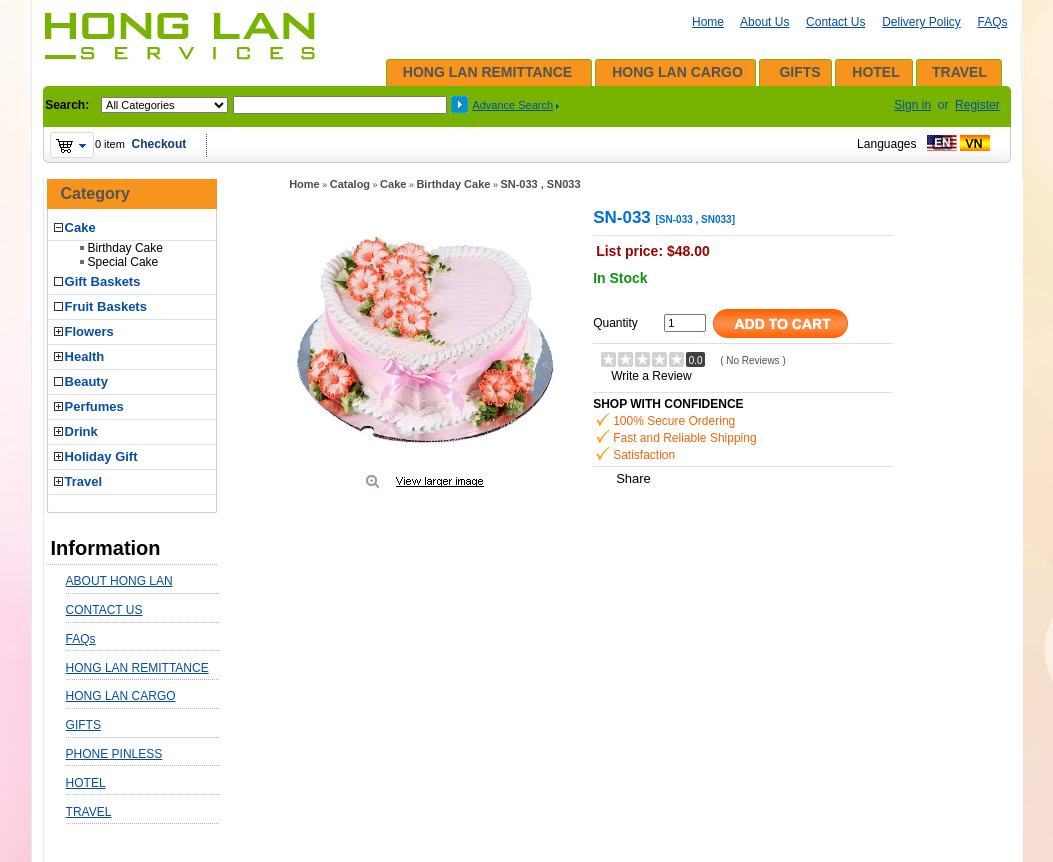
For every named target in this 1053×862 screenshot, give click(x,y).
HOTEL (875, 72)
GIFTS (799, 72)
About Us (764, 22)
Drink (81, 431)
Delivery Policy (921, 22)
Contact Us (835, 22)
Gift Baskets (103, 281)
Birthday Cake (125, 248)
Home (708, 22)
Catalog (350, 184)
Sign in (912, 105)
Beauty (86, 381)
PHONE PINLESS (114, 754)
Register (977, 105)
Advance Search (512, 105)
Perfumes (94, 406)
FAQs (992, 22)
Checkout (159, 144)
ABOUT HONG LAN (119, 581)
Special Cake (123, 262)
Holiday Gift (101, 456)
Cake (80, 227)
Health (85, 356)
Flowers (89, 331)
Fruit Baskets (106, 306)
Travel (84, 481)
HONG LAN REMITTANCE (487, 72)
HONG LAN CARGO (677, 72)
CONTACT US (104, 610)
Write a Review (651, 376)
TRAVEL (959, 72)
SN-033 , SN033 (540, 184)
